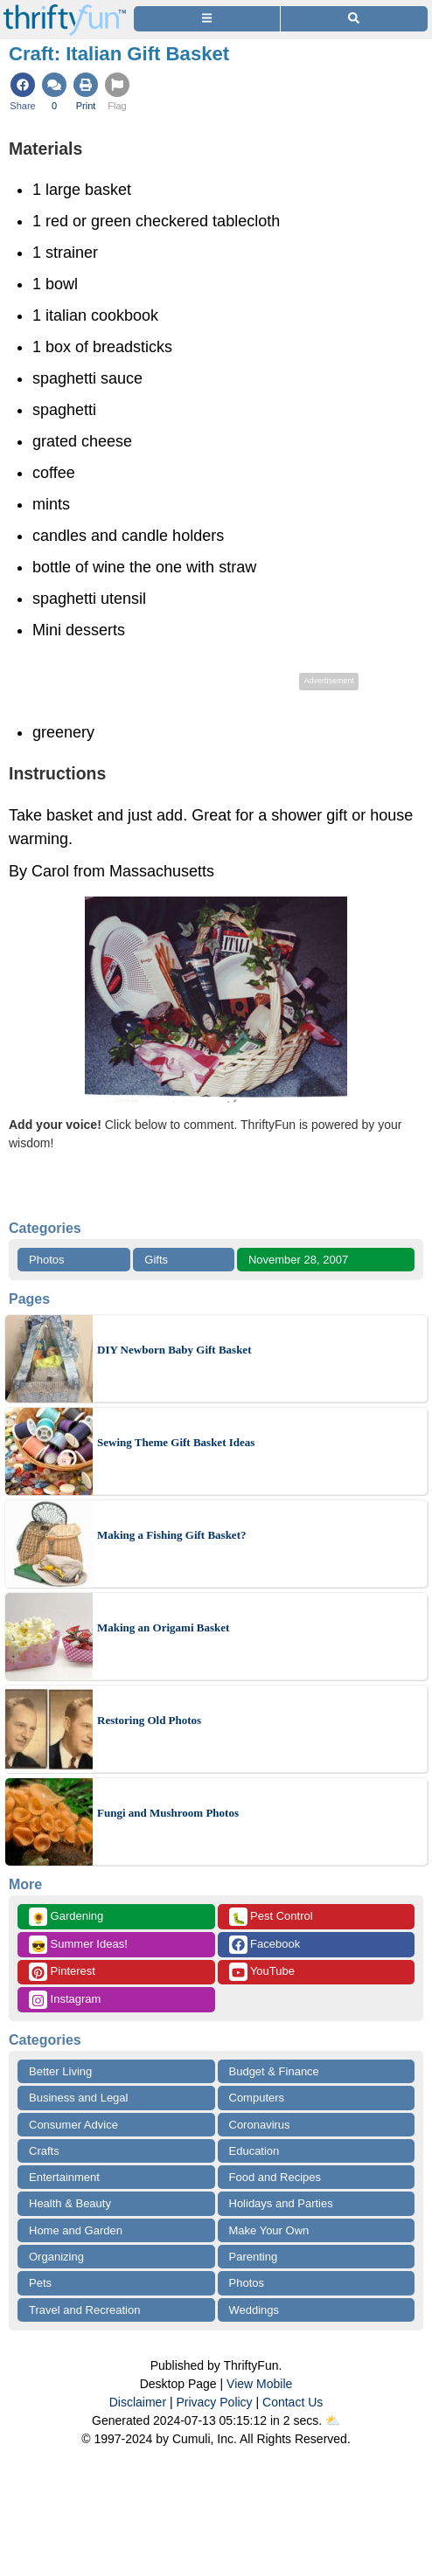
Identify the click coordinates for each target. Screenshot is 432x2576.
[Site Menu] (207, 18)
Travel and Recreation (84, 2309)
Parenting (253, 2256)
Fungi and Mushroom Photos (168, 1812)
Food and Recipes (275, 2177)
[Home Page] (64, 10)
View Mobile (259, 2384)
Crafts (44, 2150)
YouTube (262, 1972)
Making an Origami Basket (163, 1627)
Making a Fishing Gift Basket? (171, 1534)
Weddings (254, 2309)
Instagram (65, 2000)
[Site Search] (354, 18)
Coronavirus (259, 2124)
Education (254, 2150)
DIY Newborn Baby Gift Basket (174, 1349)
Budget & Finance (274, 2071)
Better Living (60, 2071)
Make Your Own (269, 2230)
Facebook (265, 1944)
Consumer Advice (73, 2124)
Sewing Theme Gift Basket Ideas (175, 1442)
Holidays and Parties (281, 2203)
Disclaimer (137, 2402)
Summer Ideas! (78, 1944)
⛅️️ (332, 2420)
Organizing (56, 2256)
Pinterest (62, 1972)
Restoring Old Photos (149, 1720)
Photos (46, 1259)
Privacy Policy (214, 2402)
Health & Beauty (70, 2203)
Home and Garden (75, 2230)
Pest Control (271, 1917)
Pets (40, 2282)
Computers (257, 2097)
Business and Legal (78, 2097)
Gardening (66, 1917)
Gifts (156, 1259)
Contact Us (292, 2402)
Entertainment (64, 2177)
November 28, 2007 (298, 1259)
